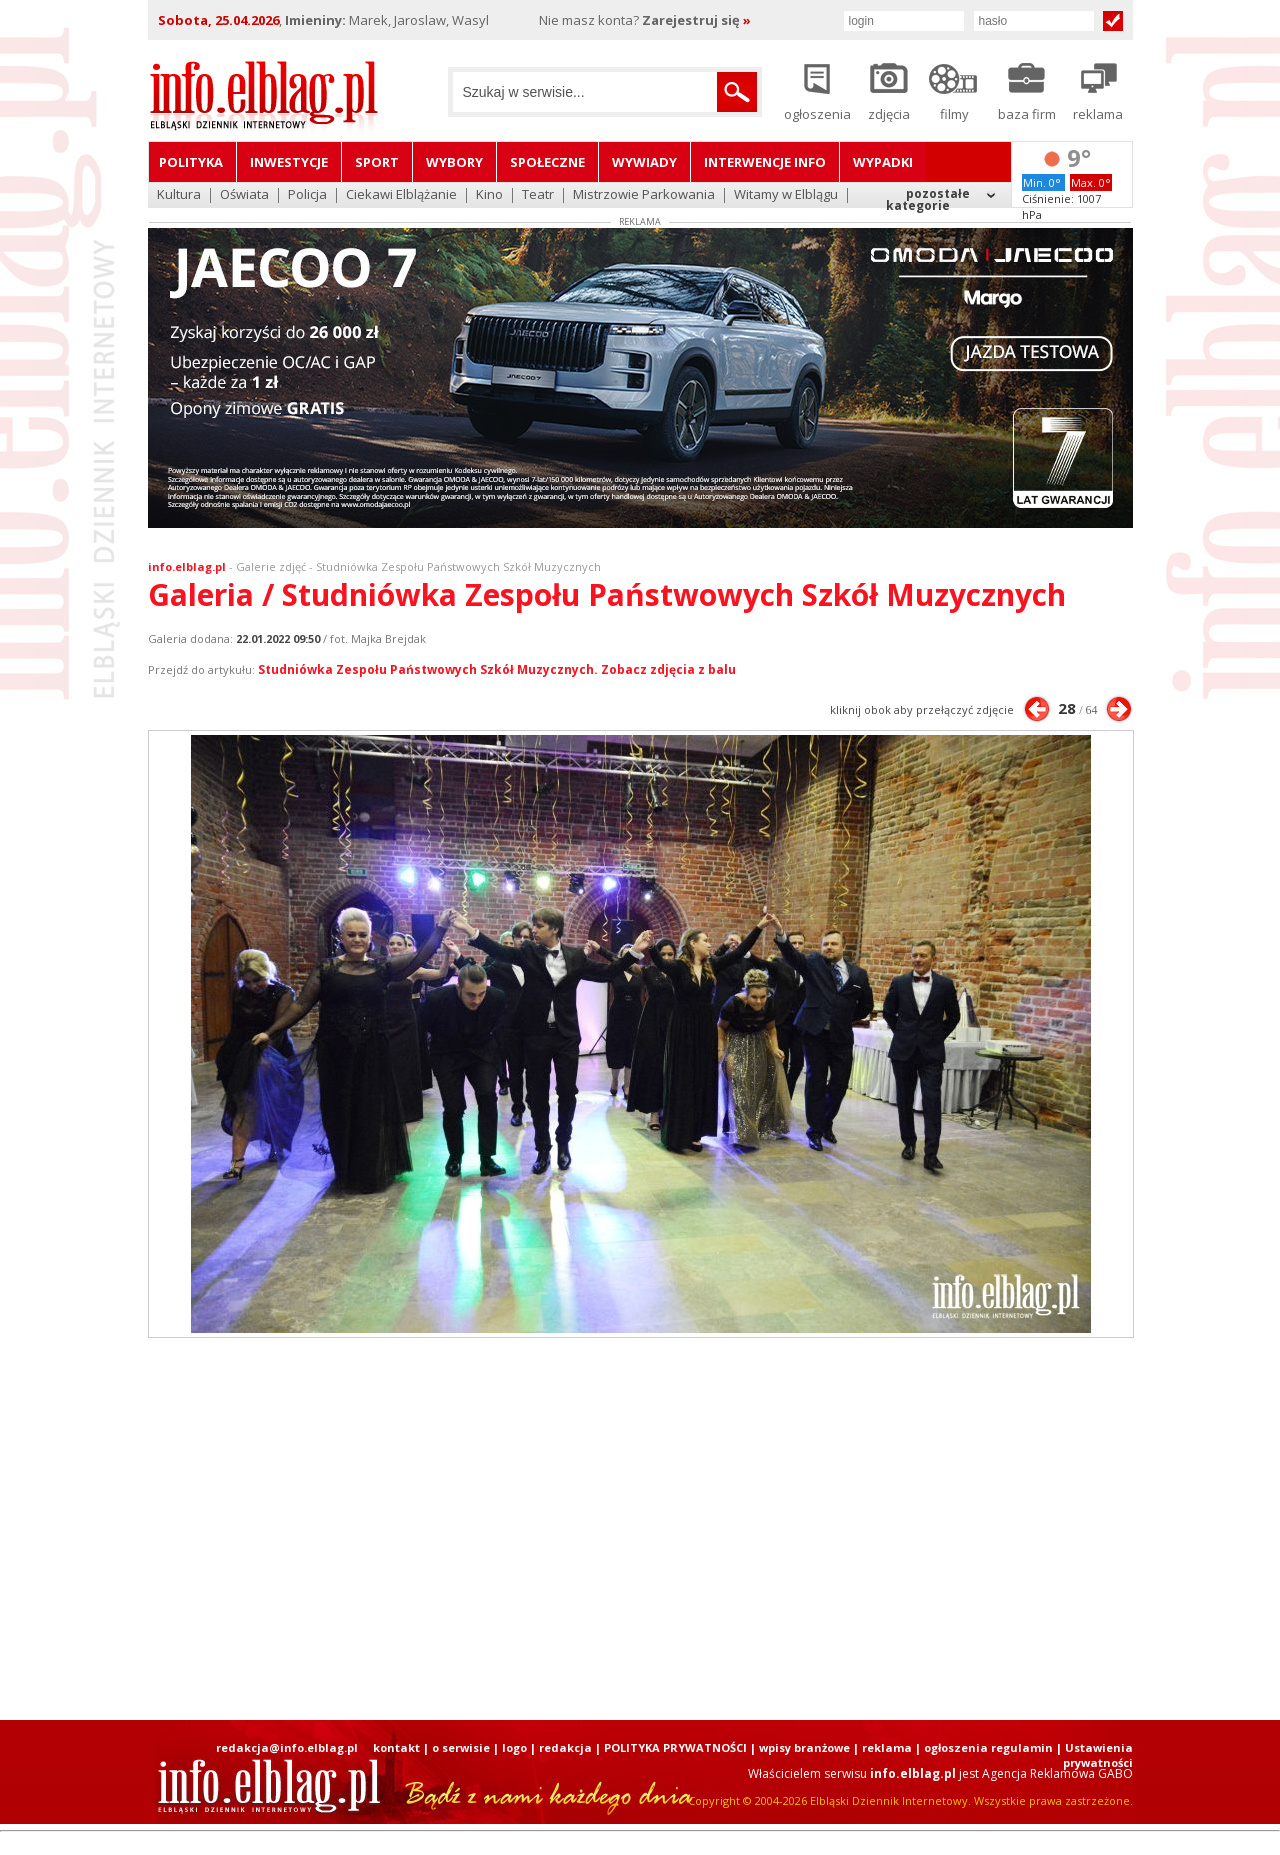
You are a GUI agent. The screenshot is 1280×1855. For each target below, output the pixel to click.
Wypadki (883, 162)
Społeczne (547, 162)
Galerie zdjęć (271, 566)
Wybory (454, 162)
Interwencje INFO (765, 162)
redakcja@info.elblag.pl (287, 1747)
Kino (489, 195)
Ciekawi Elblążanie (401, 195)
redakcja (565, 1747)
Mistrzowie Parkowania (644, 195)
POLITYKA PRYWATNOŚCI (675, 1747)
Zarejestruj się (696, 20)
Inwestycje (289, 162)
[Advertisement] (640, 1529)
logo (514, 1747)
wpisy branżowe (804, 1747)
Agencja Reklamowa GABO (1057, 1773)
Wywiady (644, 162)
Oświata (244, 195)
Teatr (538, 195)
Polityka (191, 162)
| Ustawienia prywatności (1094, 1755)
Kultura (179, 195)
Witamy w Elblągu (786, 195)
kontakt (396, 1747)
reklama (887, 1747)
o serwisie (461, 1747)
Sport (377, 162)
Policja (307, 195)
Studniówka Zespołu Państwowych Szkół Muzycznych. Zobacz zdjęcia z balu (497, 669)
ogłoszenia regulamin (988, 1747)
